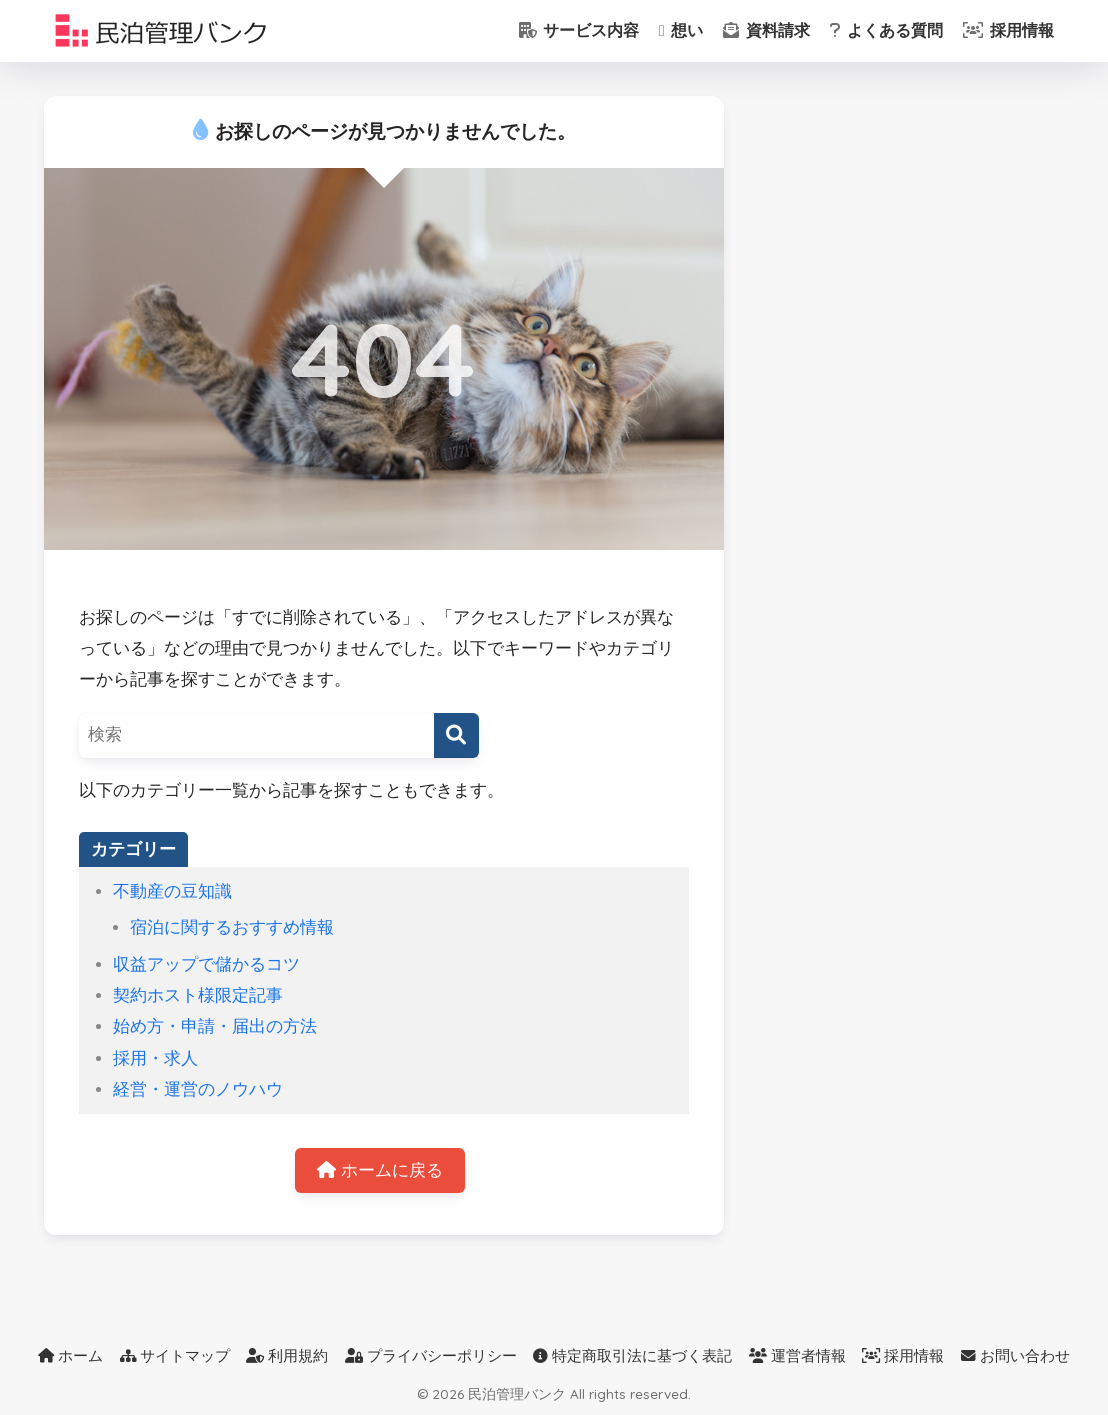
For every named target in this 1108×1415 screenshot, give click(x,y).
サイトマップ (175, 1356)
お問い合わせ (1015, 1356)
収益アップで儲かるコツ (206, 964)
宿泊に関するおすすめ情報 (232, 927)
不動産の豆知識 (172, 891)
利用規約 (287, 1356)
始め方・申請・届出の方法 (215, 1026)
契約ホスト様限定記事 (198, 995)
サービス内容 (579, 30)
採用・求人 (155, 1058)
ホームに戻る (380, 1170)
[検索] (456, 735)
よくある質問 (886, 30)
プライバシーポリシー (431, 1356)
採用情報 (1008, 30)
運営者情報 (797, 1356)
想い (681, 30)
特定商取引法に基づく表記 (632, 1356)
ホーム (70, 1356)
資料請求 (766, 30)
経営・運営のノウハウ (198, 1089)
